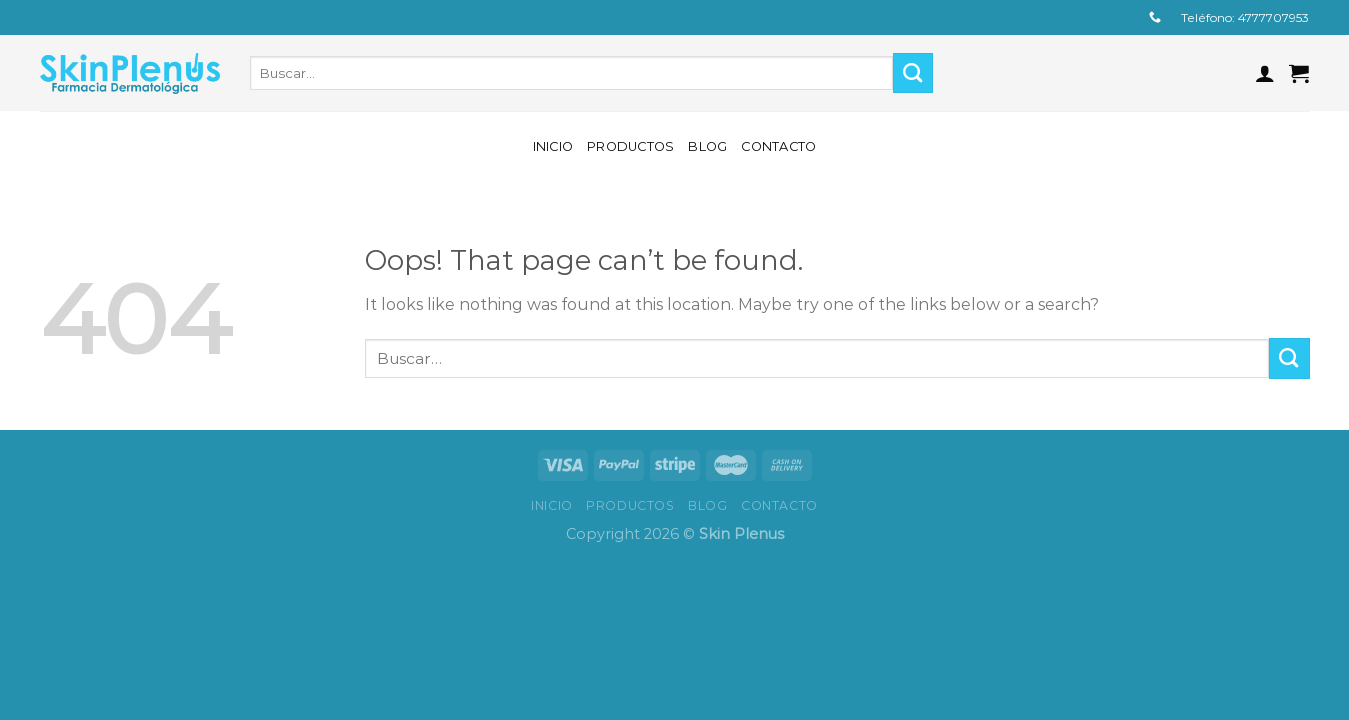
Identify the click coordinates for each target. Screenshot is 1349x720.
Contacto (778, 146)
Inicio (553, 146)
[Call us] (1155, 18)
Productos (630, 146)
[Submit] (913, 73)
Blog (707, 146)
